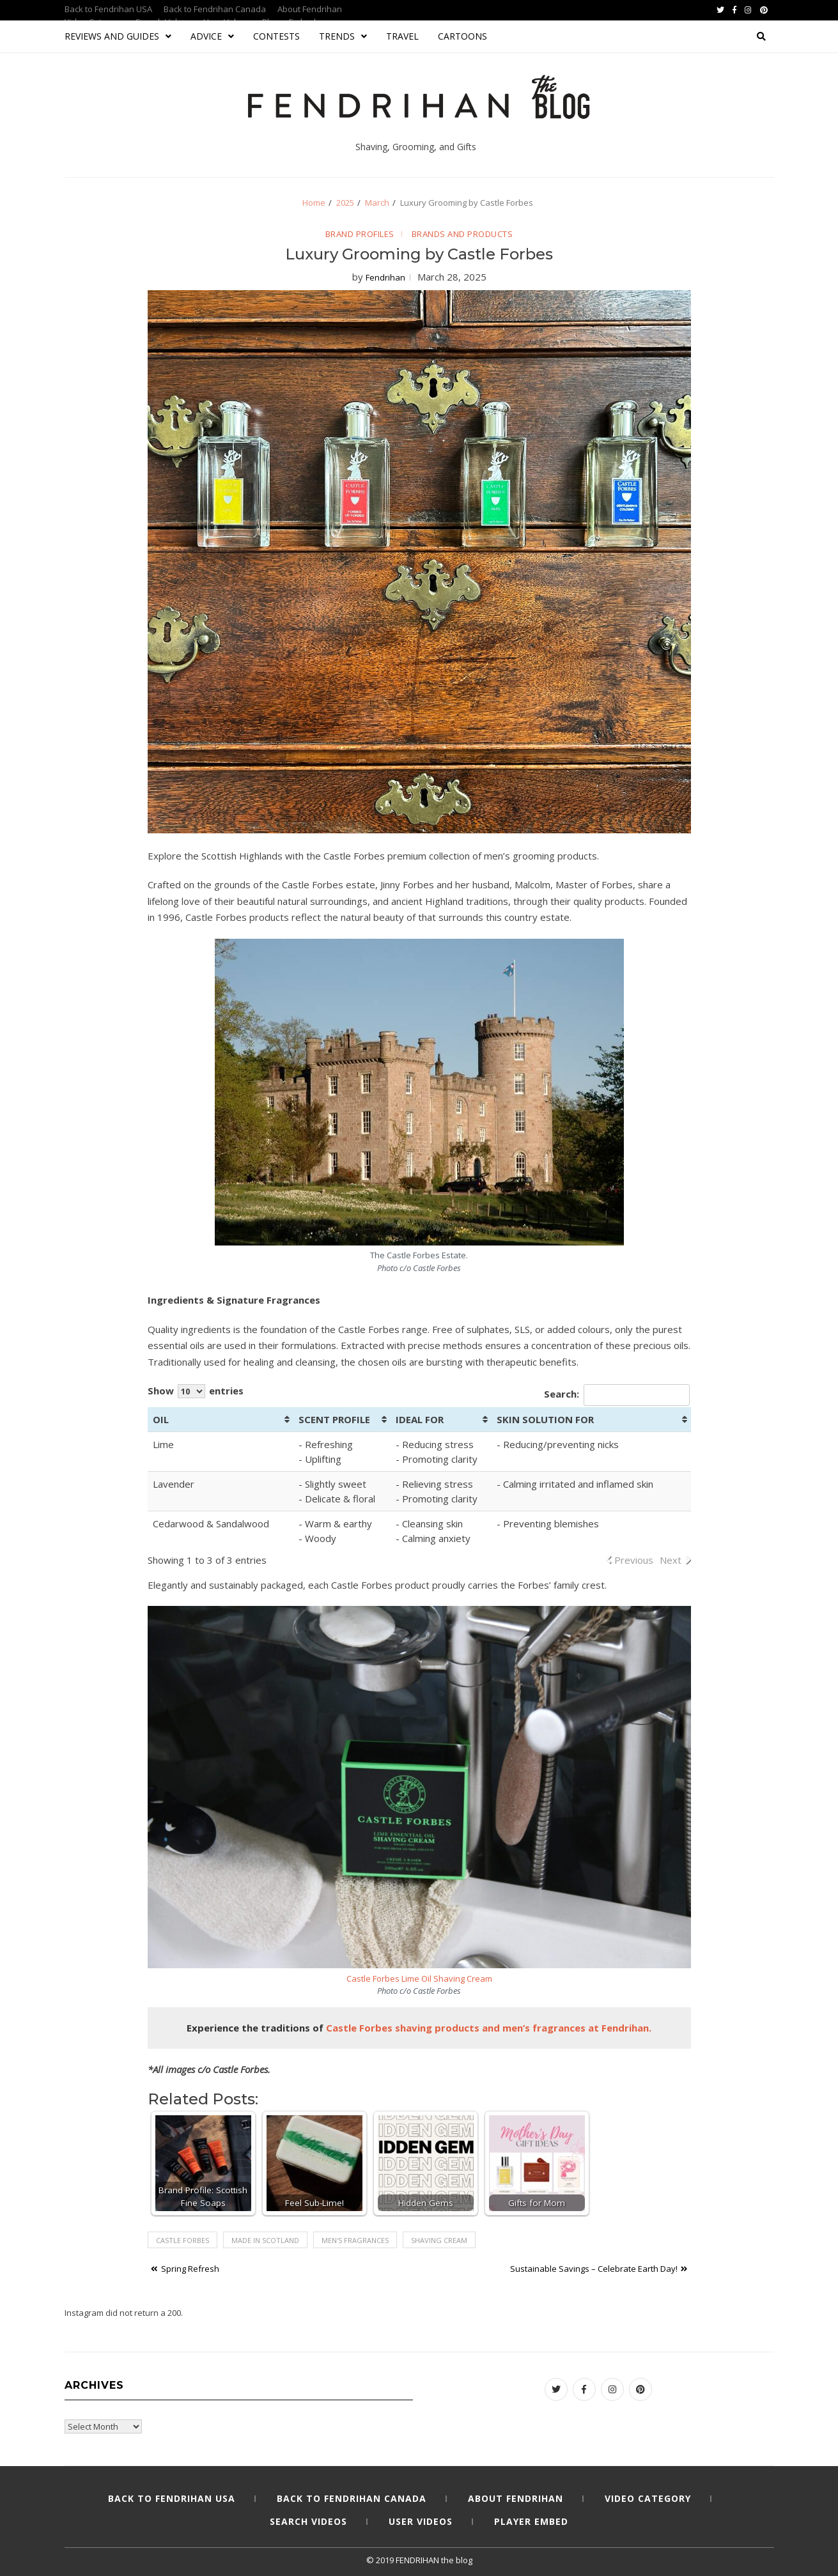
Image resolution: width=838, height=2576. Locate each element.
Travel (402, 36)
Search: (617, 1395)
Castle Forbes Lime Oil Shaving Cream (419, 1978)
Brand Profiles (359, 234)
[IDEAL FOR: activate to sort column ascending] (441, 1419)
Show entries (196, 1391)
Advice (212, 36)
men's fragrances (355, 2240)
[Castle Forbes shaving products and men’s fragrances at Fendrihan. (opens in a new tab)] (488, 2027)
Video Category (648, 2498)
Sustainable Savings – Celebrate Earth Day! (594, 2268)
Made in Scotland (265, 2240)
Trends (343, 36)
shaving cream (439, 2240)
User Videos (421, 2521)
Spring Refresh (190, 2268)
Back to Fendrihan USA (108, 9)
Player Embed (531, 2521)
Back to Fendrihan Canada (215, 9)
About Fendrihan (309, 9)
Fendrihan (385, 277)
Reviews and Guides (118, 36)
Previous (633, 1560)
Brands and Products (462, 234)
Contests (276, 36)
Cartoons (462, 36)
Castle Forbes (182, 2240)
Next (670, 1560)
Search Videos (308, 2521)
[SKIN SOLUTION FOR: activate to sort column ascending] (591, 1419)
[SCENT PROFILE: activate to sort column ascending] (342, 1419)
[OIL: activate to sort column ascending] (221, 1419)
